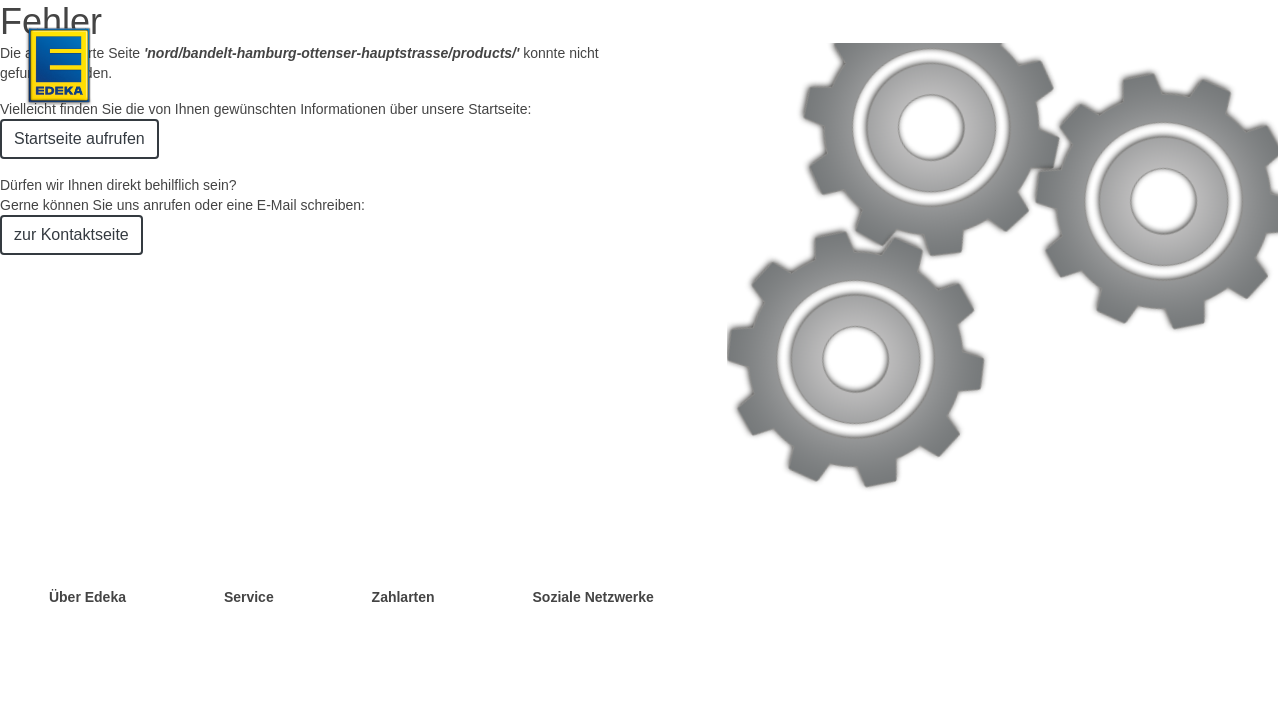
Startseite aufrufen (79, 138)
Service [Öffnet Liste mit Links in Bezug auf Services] (249, 597)
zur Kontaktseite (71, 234)
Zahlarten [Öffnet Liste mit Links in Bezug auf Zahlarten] (403, 597)
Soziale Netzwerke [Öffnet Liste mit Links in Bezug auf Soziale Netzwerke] (593, 597)
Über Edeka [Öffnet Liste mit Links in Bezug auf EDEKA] (87, 597)
